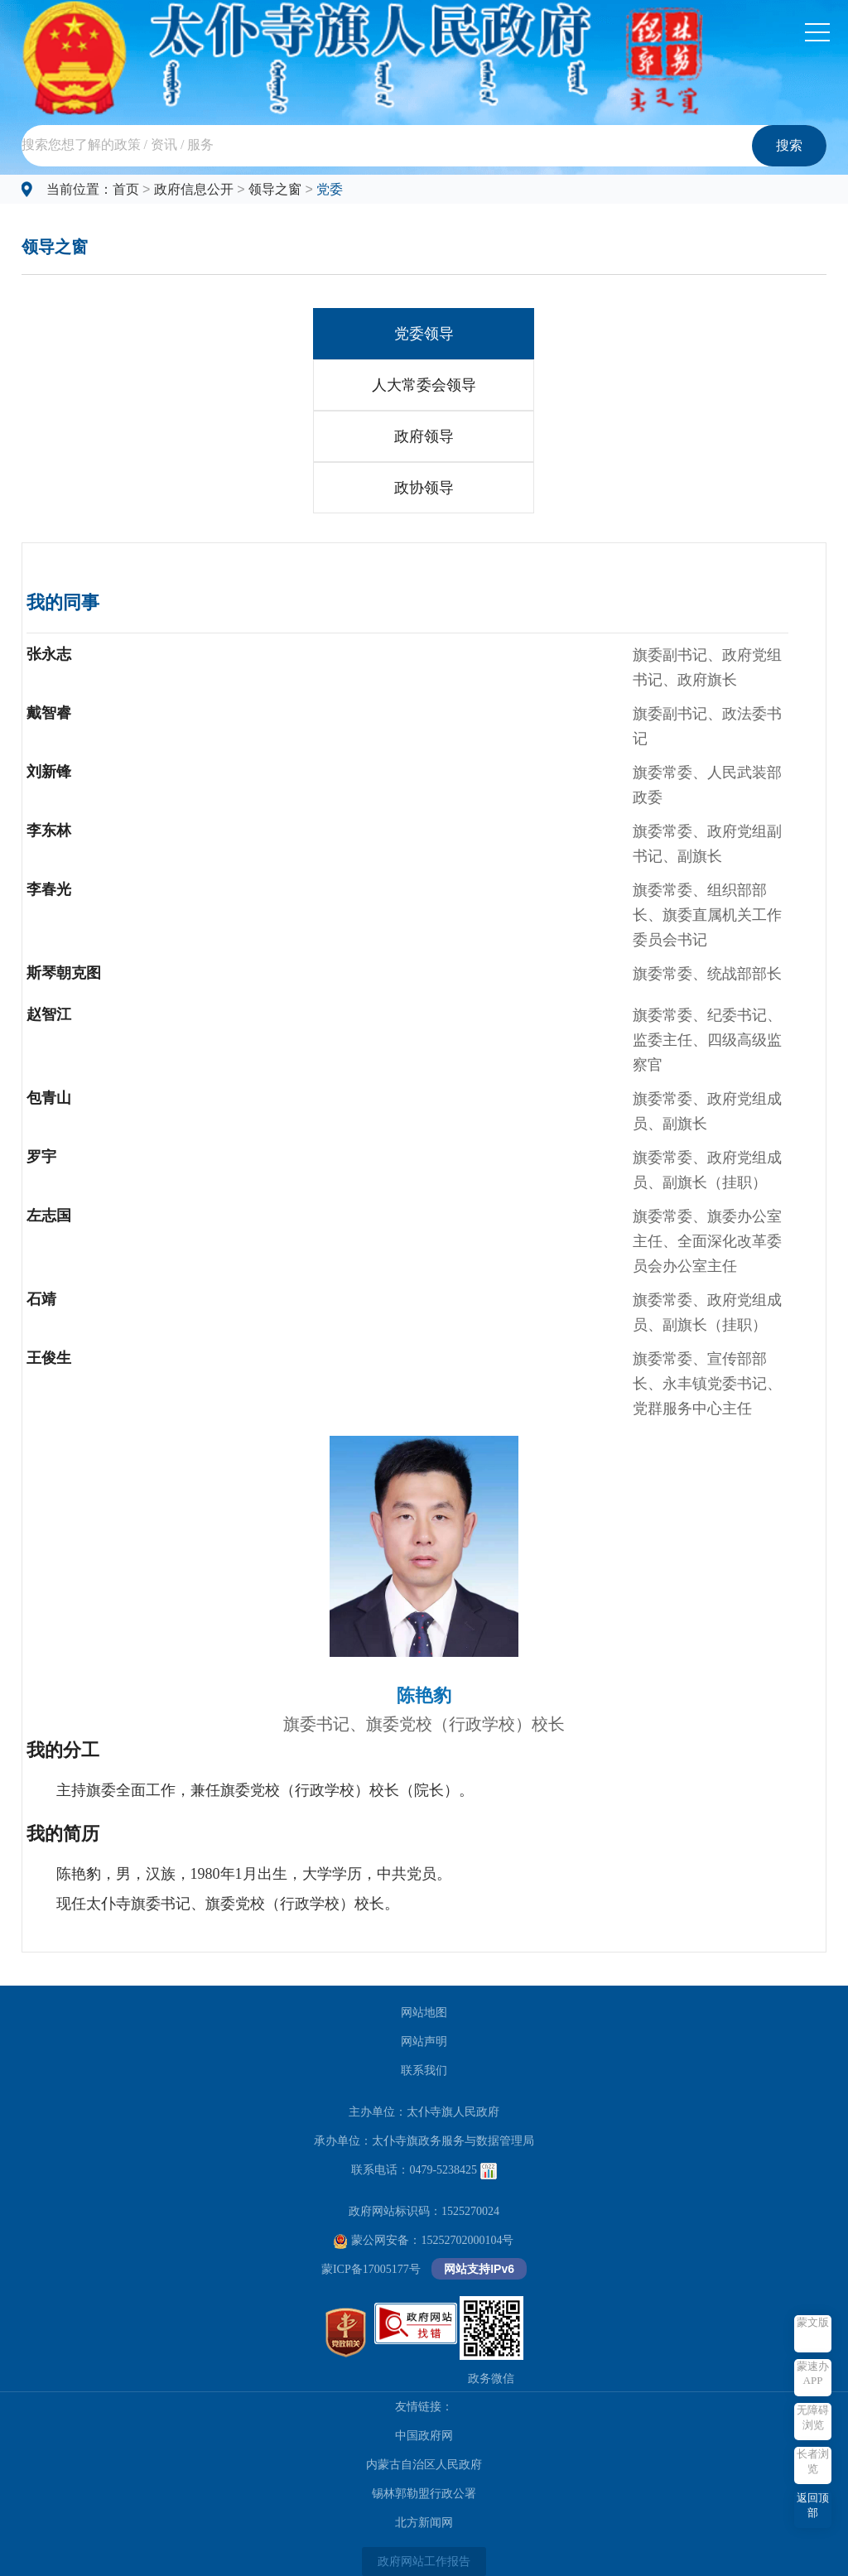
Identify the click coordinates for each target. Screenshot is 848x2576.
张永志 (48, 654)
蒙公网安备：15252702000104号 (423, 2240)
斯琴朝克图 (63, 973)
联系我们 (424, 2070)
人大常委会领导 (424, 385)
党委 (329, 189)
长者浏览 (813, 2461)
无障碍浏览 (813, 2417)
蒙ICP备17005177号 (371, 2269)
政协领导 (424, 487)
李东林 (48, 830)
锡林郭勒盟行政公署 (424, 2493)
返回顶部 (813, 2505)
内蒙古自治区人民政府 (424, 2464)
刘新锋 (48, 771)
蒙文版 (813, 2322)
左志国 (48, 1215)
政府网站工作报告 (424, 2561)
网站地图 (424, 2012)
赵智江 (48, 1014)
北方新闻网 (424, 2522)
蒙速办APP (813, 2373)
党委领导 (424, 333)
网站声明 (424, 2041)
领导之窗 (274, 189)
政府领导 (424, 436)
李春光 (48, 889)
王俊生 (48, 1358)
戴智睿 (48, 713)
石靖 (41, 1299)
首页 (126, 189)
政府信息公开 (194, 189)
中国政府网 (424, 2435)
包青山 (48, 1098)
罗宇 (41, 1156)
